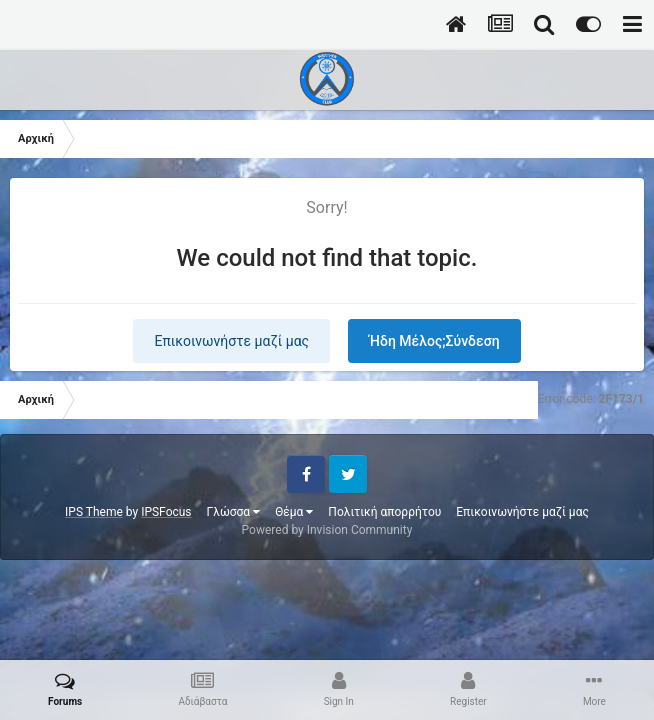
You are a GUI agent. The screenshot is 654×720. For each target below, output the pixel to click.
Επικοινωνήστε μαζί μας (231, 341)
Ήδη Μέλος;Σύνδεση (434, 341)
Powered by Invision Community (327, 530)
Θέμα (294, 512)
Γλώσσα (234, 512)
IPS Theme (94, 512)
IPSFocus (166, 512)
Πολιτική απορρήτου (384, 512)
